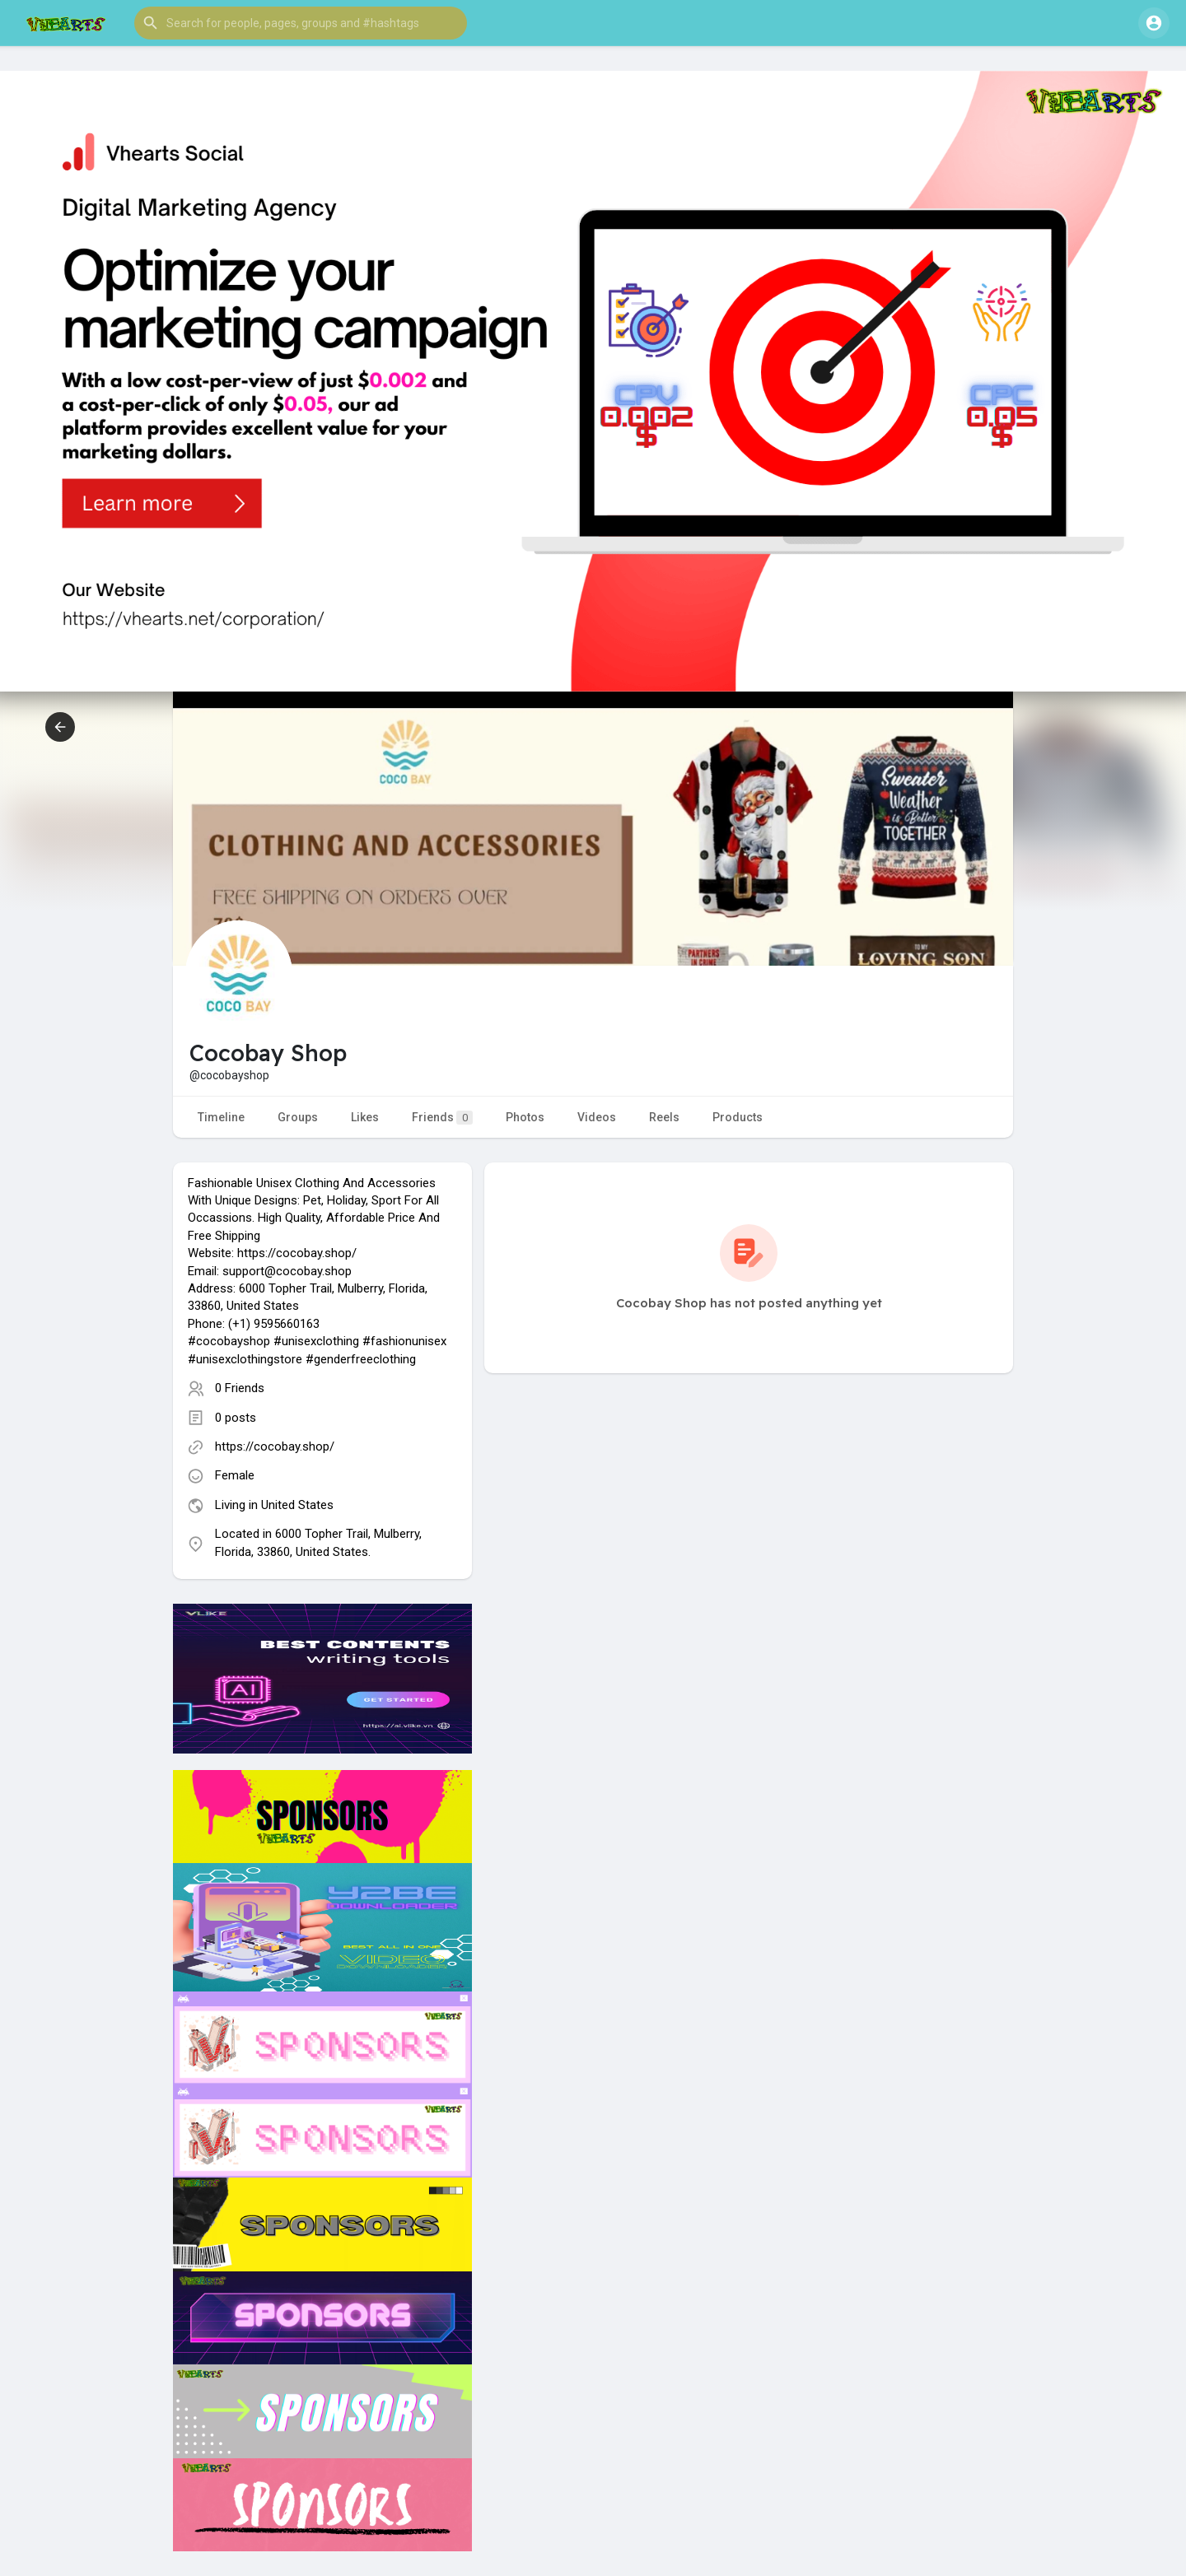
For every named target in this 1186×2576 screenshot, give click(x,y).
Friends (442, 1118)
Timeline (221, 1117)
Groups (298, 1117)
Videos (596, 1117)
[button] (300, 23)
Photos (525, 1117)
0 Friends (239, 1388)
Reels (664, 1117)
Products (737, 1117)
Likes (365, 1117)
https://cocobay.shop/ (274, 1446)
